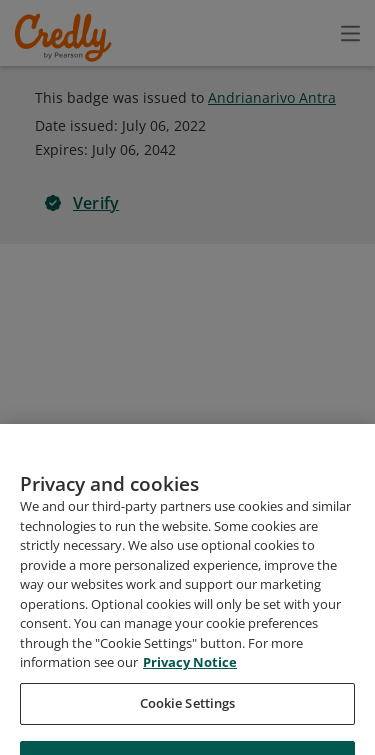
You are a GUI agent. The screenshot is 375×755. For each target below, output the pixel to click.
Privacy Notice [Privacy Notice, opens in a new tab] (190, 718)
